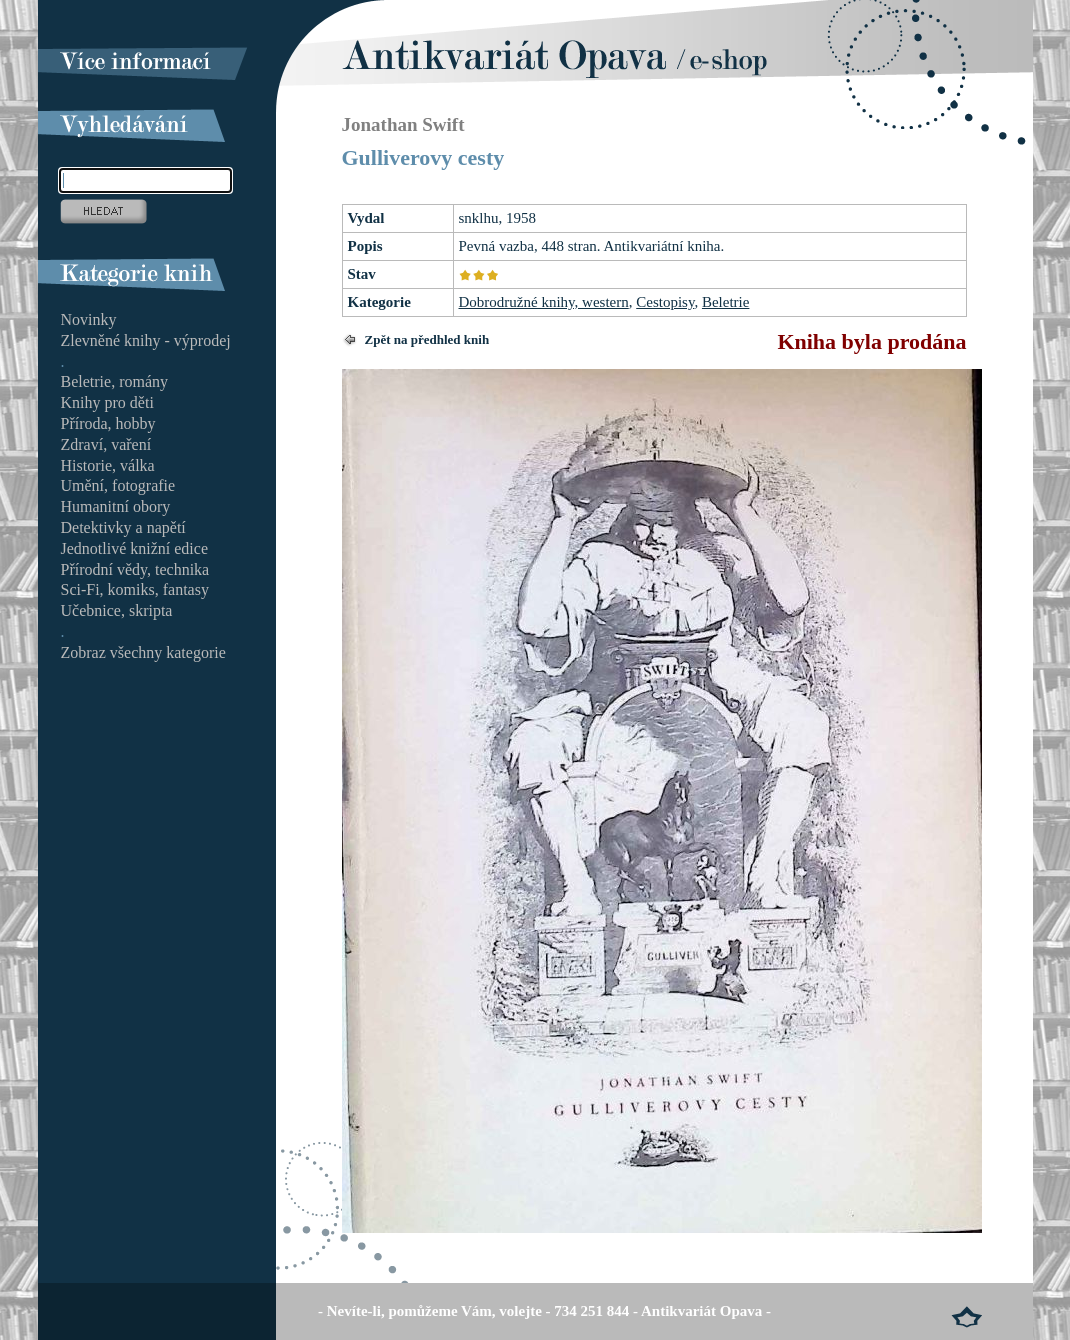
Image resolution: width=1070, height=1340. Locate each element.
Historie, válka (108, 465)
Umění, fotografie (118, 485)
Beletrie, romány (115, 381)
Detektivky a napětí (123, 527)
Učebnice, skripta (117, 610)
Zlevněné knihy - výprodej (146, 340)
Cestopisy (665, 302)
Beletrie (725, 302)
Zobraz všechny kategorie (143, 652)
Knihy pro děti (107, 402)
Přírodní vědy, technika (135, 569)
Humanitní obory (116, 506)
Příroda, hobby (108, 423)
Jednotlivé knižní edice (135, 548)
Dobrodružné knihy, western (544, 302)
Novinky (89, 319)
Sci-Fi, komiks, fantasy (135, 589)
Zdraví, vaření (106, 444)
